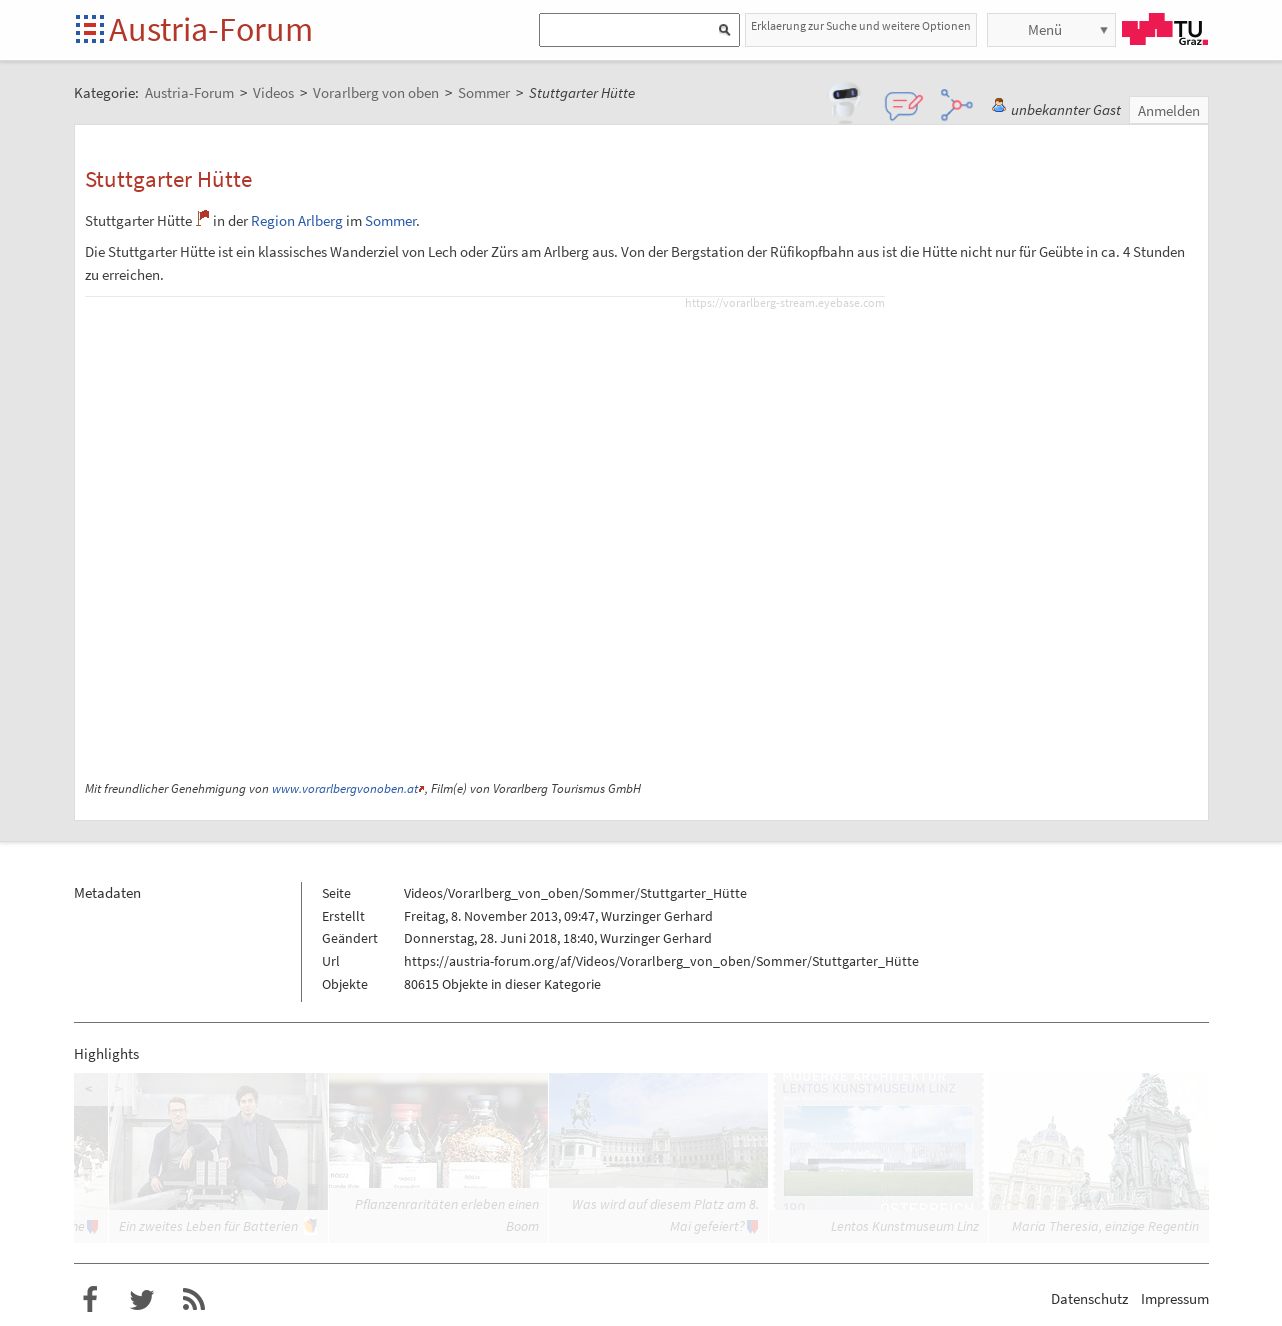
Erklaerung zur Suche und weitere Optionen (861, 25)
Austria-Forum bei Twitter (142, 1300)
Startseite (91, 30)
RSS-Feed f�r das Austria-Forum (194, 1300)
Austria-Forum (211, 29)
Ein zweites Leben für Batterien (208, 1226)
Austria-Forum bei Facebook (90, 1300)
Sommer (390, 220)
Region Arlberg (297, 220)
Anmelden (1169, 110)
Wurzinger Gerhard (657, 916)
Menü (1045, 29)
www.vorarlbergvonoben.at (345, 788)
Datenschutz (1089, 1298)
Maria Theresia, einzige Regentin (1105, 1226)
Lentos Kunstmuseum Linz (905, 1226)
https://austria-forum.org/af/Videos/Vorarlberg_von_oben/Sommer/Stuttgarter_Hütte (661, 961)
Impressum (1175, 1298)
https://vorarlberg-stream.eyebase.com (785, 303)
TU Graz (1165, 29)
